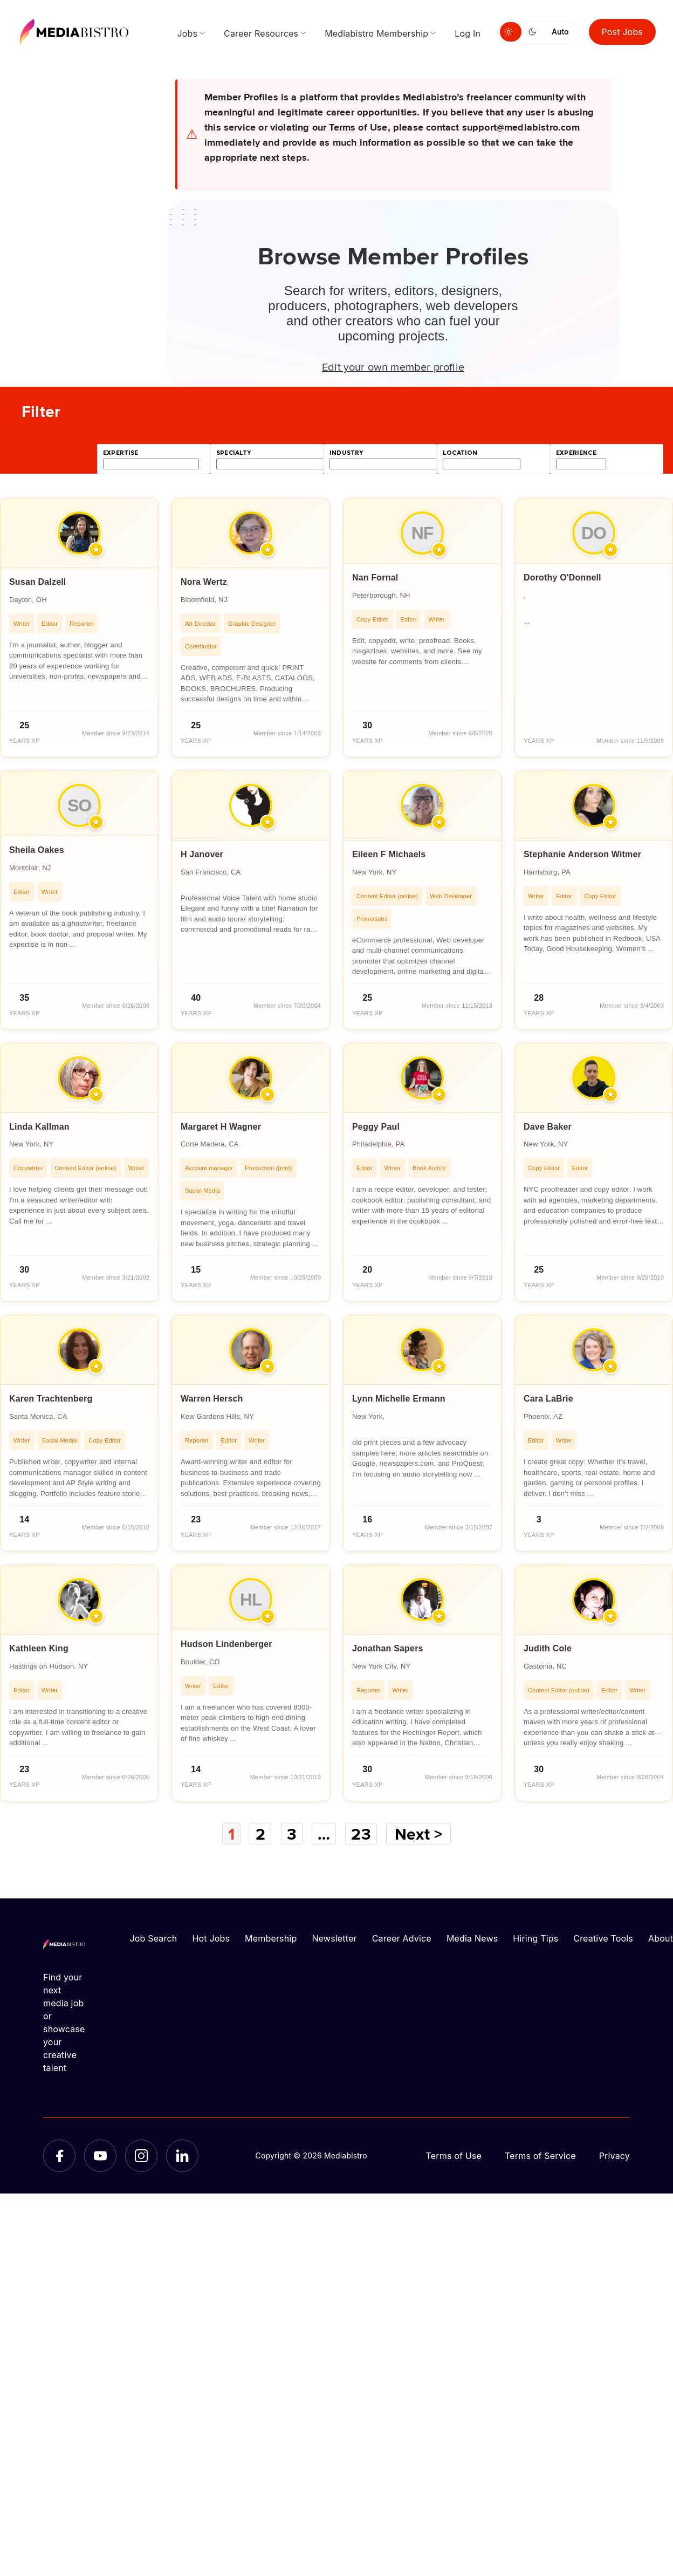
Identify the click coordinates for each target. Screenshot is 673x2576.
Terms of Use (453, 2155)
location (460, 453)
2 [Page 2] (260, 1834)
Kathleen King (38, 1648)
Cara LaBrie (548, 1398)
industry (346, 453)
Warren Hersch (212, 1398)
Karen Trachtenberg (50, 1398)
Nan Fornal (375, 577)
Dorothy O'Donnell (562, 577)
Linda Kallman (39, 1126)
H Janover (202, 854)
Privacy (614, 2155)
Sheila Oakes (36, 850)
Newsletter (334, 1938)
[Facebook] (59, 2156)
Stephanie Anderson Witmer (582, 854)
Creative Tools (603, 1938)
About (660, 1938)
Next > (418, 1834)
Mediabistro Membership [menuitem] (376, 33)
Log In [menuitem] (467, 33)
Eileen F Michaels (388, 854)
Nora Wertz (204, 581)
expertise (121, 453)
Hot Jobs (211, 1938)
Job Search (153, 1938)
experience (576, 453)
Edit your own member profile (393, 366)
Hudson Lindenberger (226, 1644)
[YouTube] (100, 2156)
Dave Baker (548, 1126)
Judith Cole (548, 1648)
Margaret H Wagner (221, 1126)
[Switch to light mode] (510, 32)
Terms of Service (540, 2155)
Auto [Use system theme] (560, 31)
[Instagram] (141, 2156)
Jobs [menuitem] (187, 33)
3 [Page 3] (292, 1834)
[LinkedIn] (182, 2156)
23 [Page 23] (360, 1834)
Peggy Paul (376, 1126)
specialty (233, 453)
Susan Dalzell (37, 581)
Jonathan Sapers (387, 1648)
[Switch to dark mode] (534, 32)
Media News (472, 1938)
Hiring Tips (535, 1938)
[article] (79, 627)
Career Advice (401, 1938)
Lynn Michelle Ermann (398, 1398)
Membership (271, 1938)
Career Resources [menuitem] (261, 33)
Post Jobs (622, 31)
